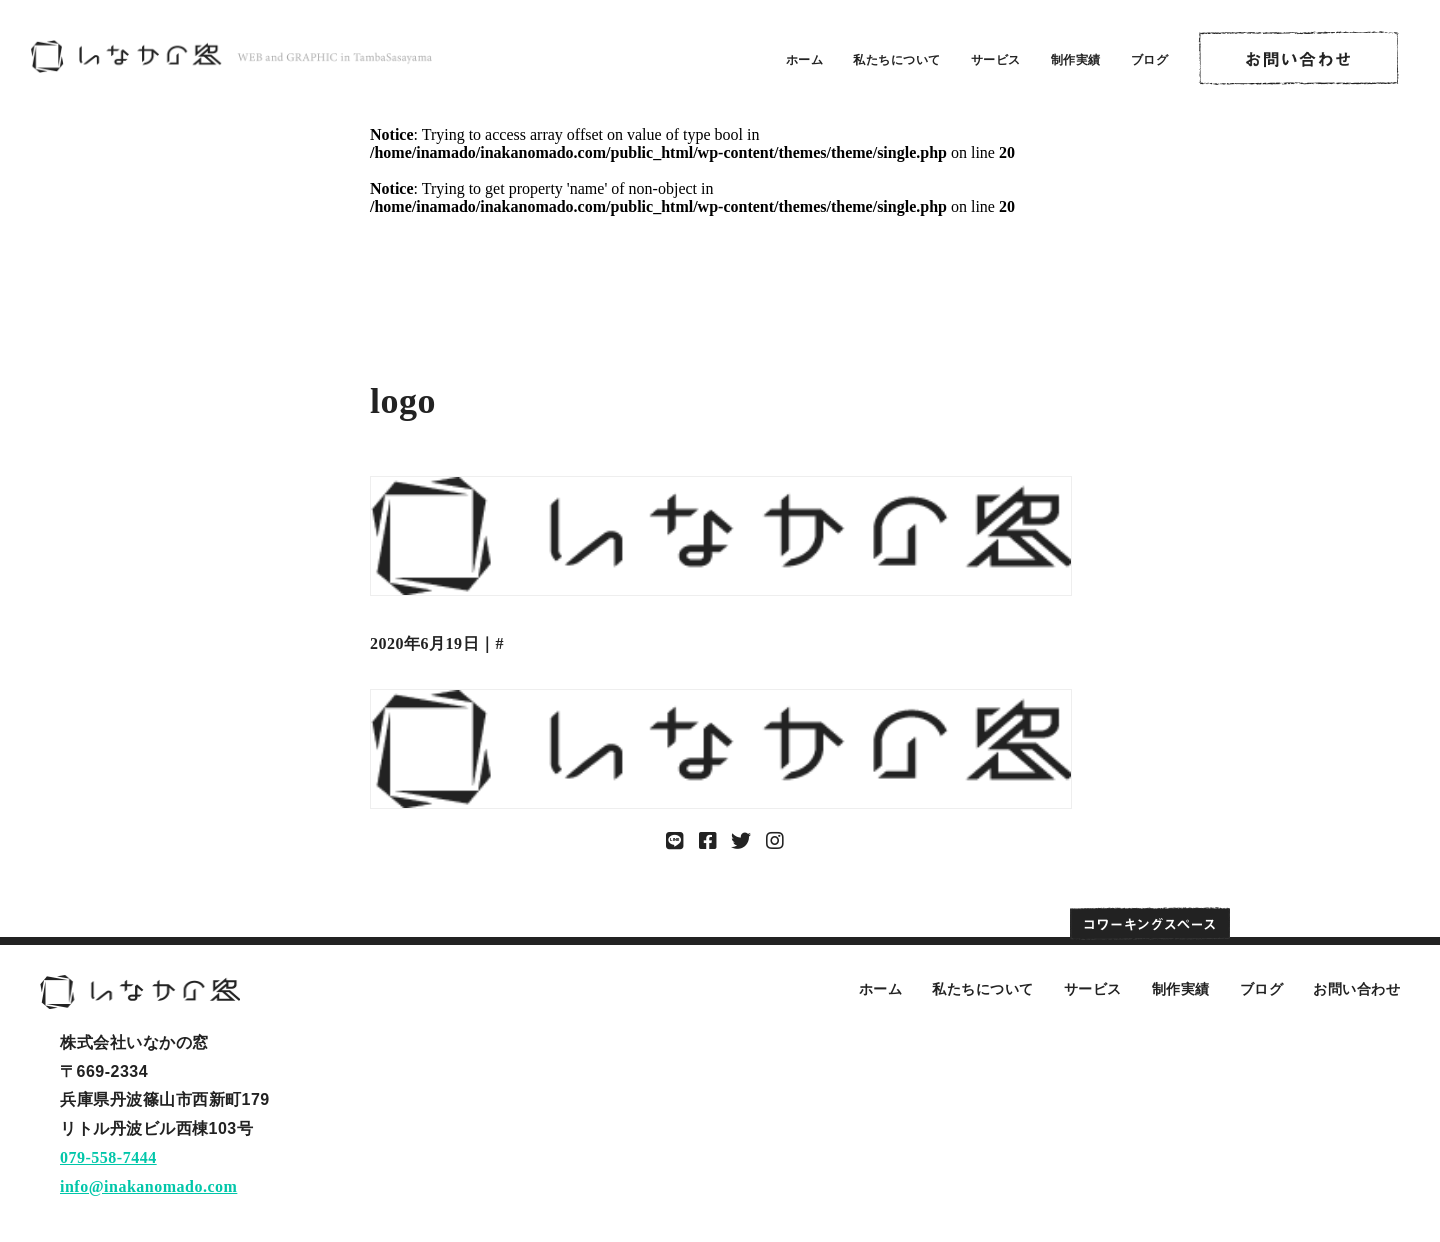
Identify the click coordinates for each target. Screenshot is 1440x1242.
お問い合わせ (1356, 989)
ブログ (1150, 60)
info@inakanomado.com (148, 1186)
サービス (996, 60)
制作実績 (1076, 60)
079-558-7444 (108, 1157)
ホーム (805, 60)
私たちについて (897, 60)
